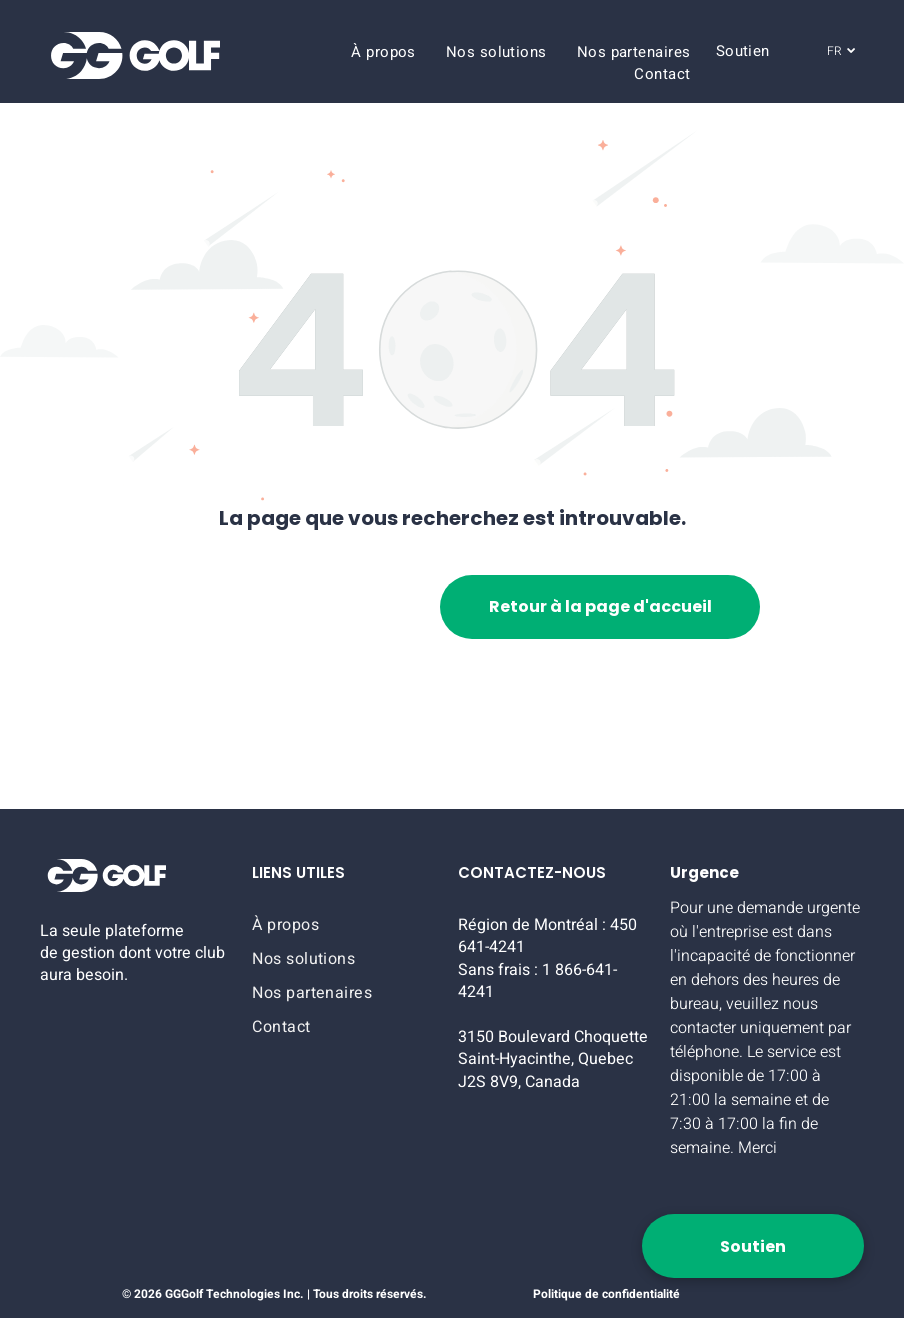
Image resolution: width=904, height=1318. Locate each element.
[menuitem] (383, 52)
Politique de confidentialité (606, 1294)
